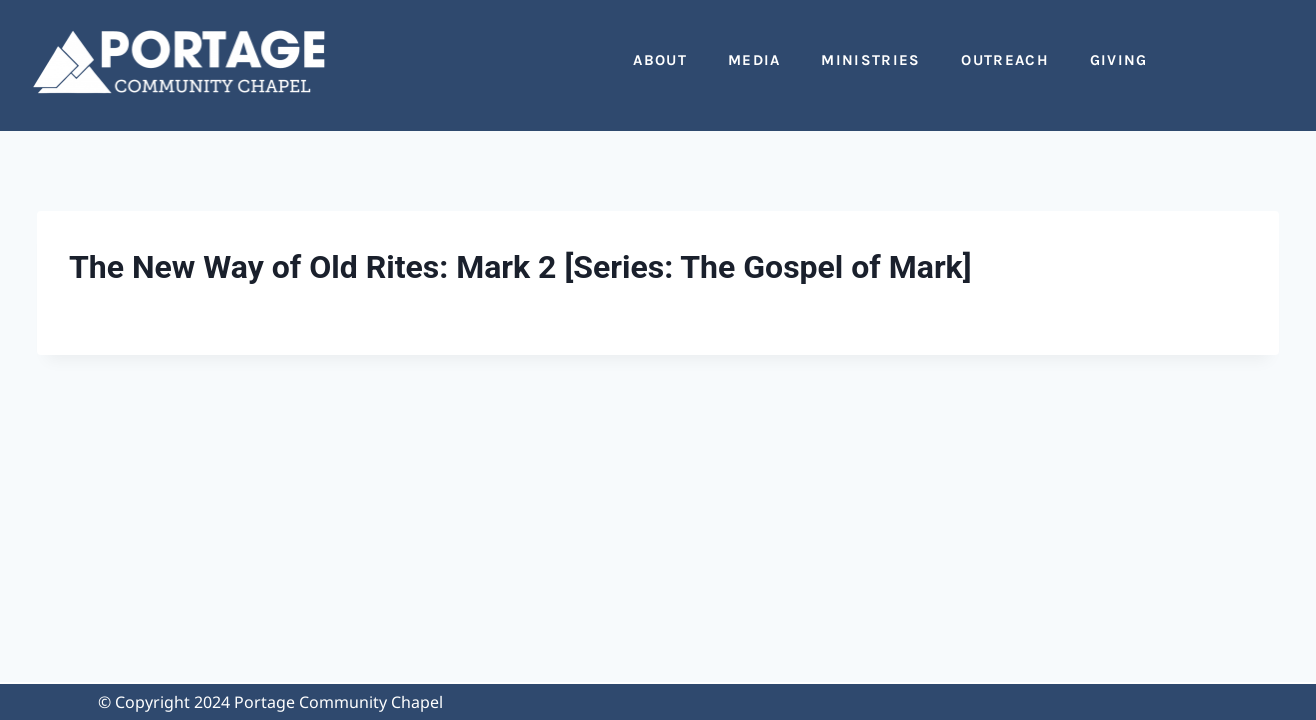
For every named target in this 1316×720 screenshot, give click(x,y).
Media (754, 60)
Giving (1119, 60)
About (660, 60)
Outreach (1004, 60)
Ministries (870, 60)
